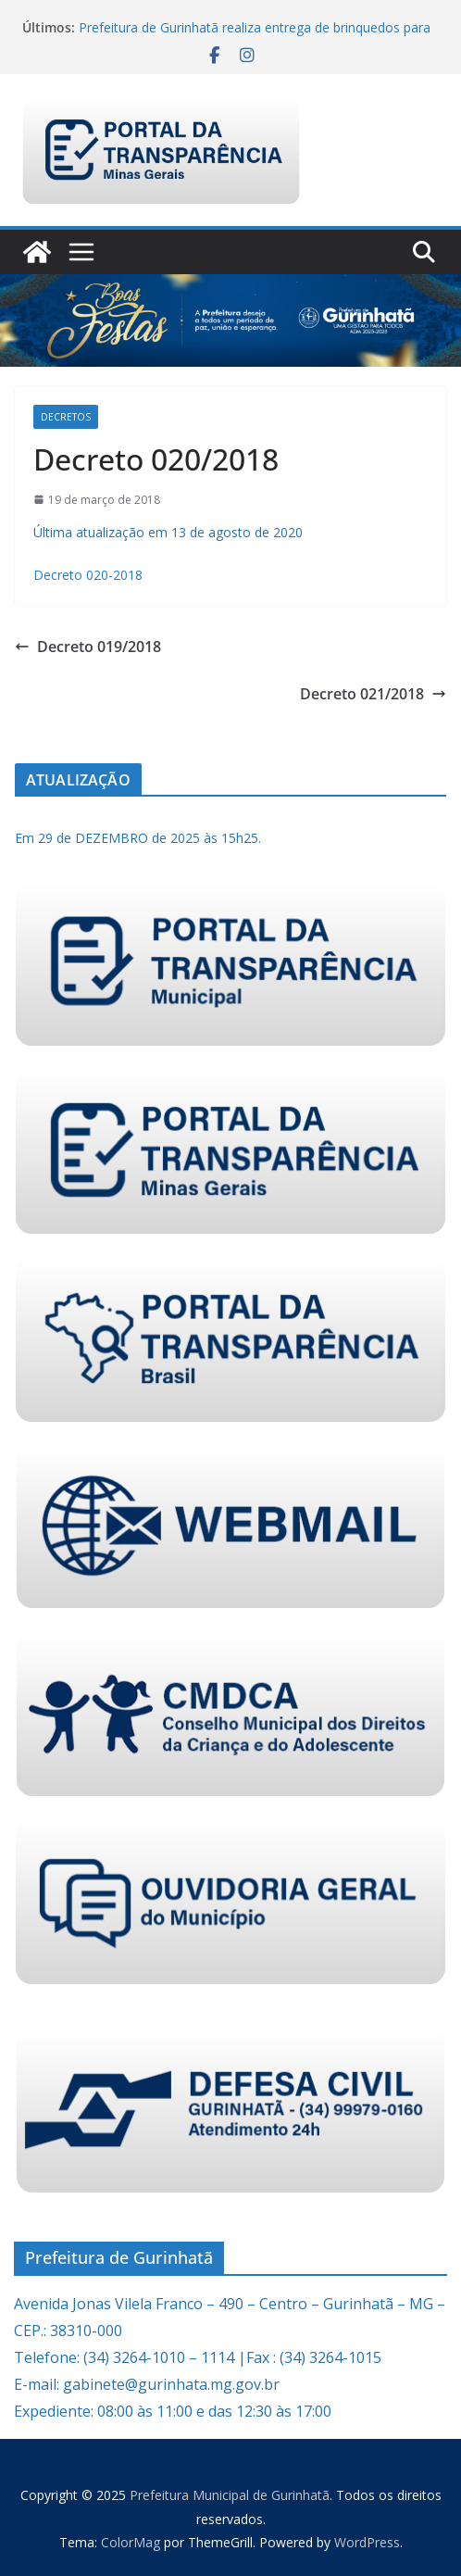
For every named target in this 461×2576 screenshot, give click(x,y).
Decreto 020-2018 (88, 575)
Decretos (66, 416)
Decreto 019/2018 (88, 646)
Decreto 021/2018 (373, 694)
